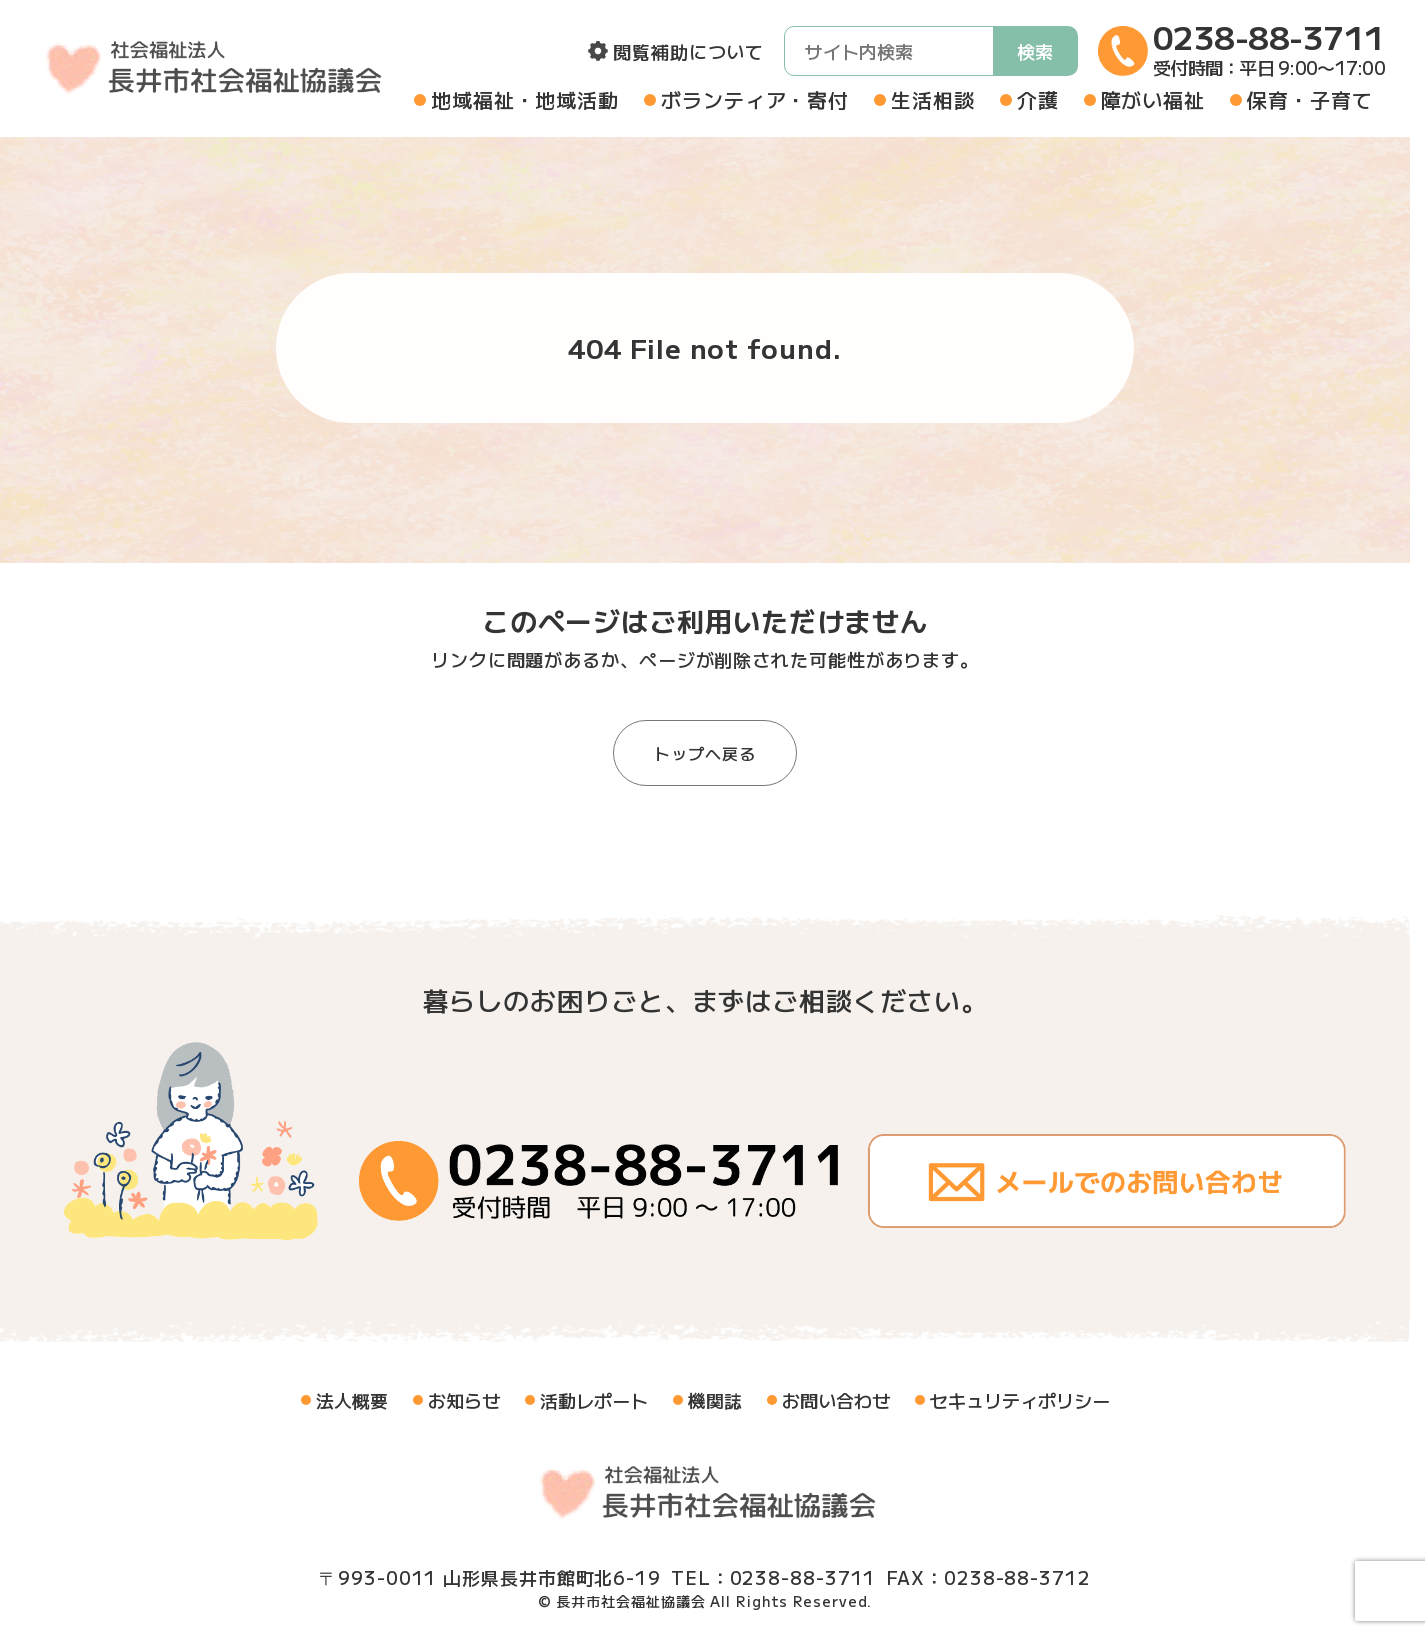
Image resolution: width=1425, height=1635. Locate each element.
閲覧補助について (688, 51)
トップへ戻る (704, 753)
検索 (1035, 51)
